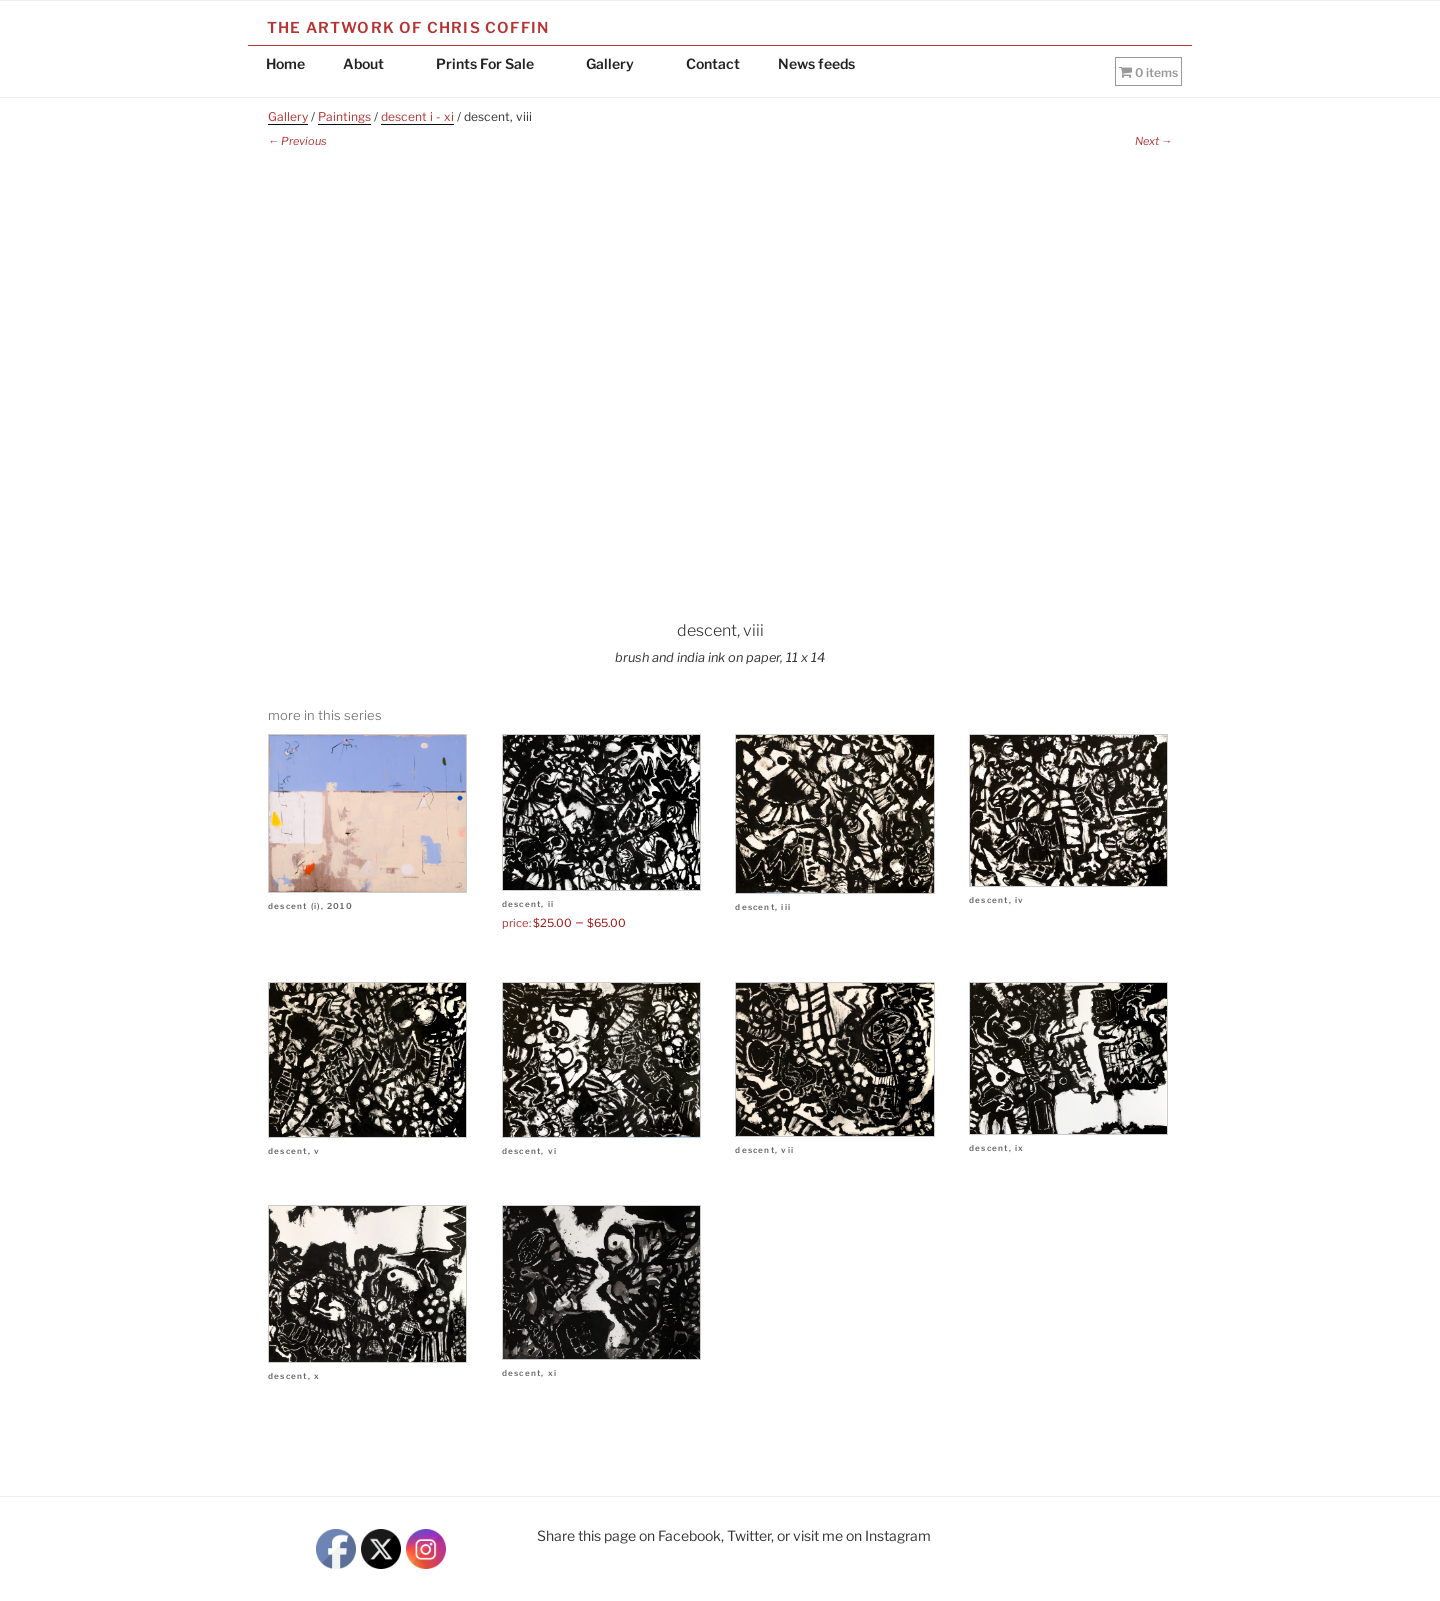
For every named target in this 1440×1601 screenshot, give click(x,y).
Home (285, 63)
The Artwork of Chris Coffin (408, 28)
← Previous (297, 141)
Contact (713, 63)
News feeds (816, 63)
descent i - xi (417, 116)
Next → (1153, 141)
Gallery (619, 63)
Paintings (344, 116)
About (373, 63)
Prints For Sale (494, 63)
